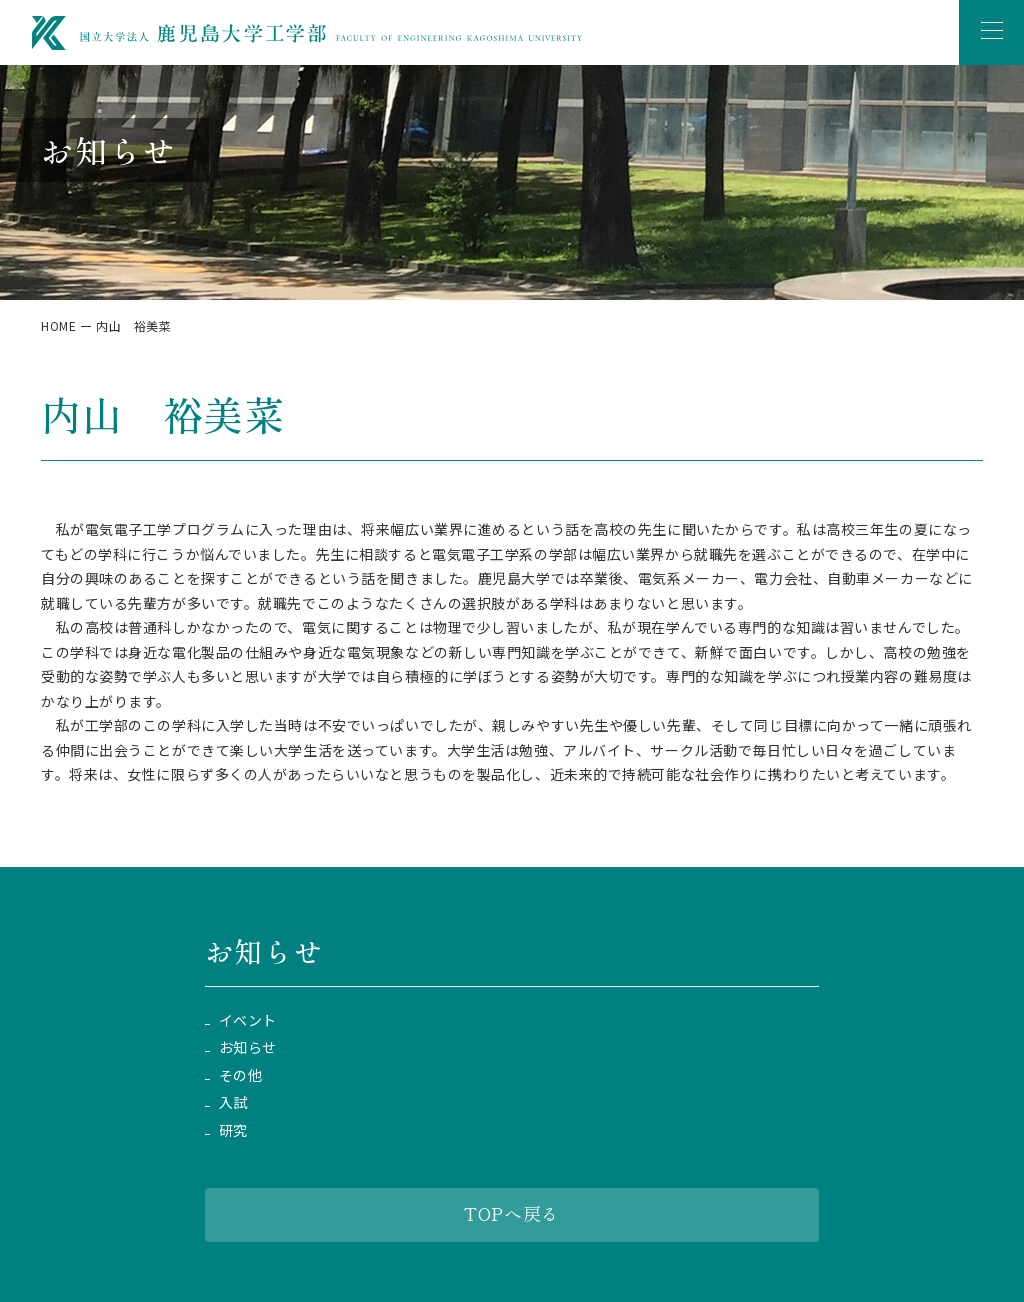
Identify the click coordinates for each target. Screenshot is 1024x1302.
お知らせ (248, 1047)
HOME (58, 325)
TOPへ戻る (511, 1213)
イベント (248, 1020)
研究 (233, 1130)
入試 (233, 1102)
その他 (241, 1075)
